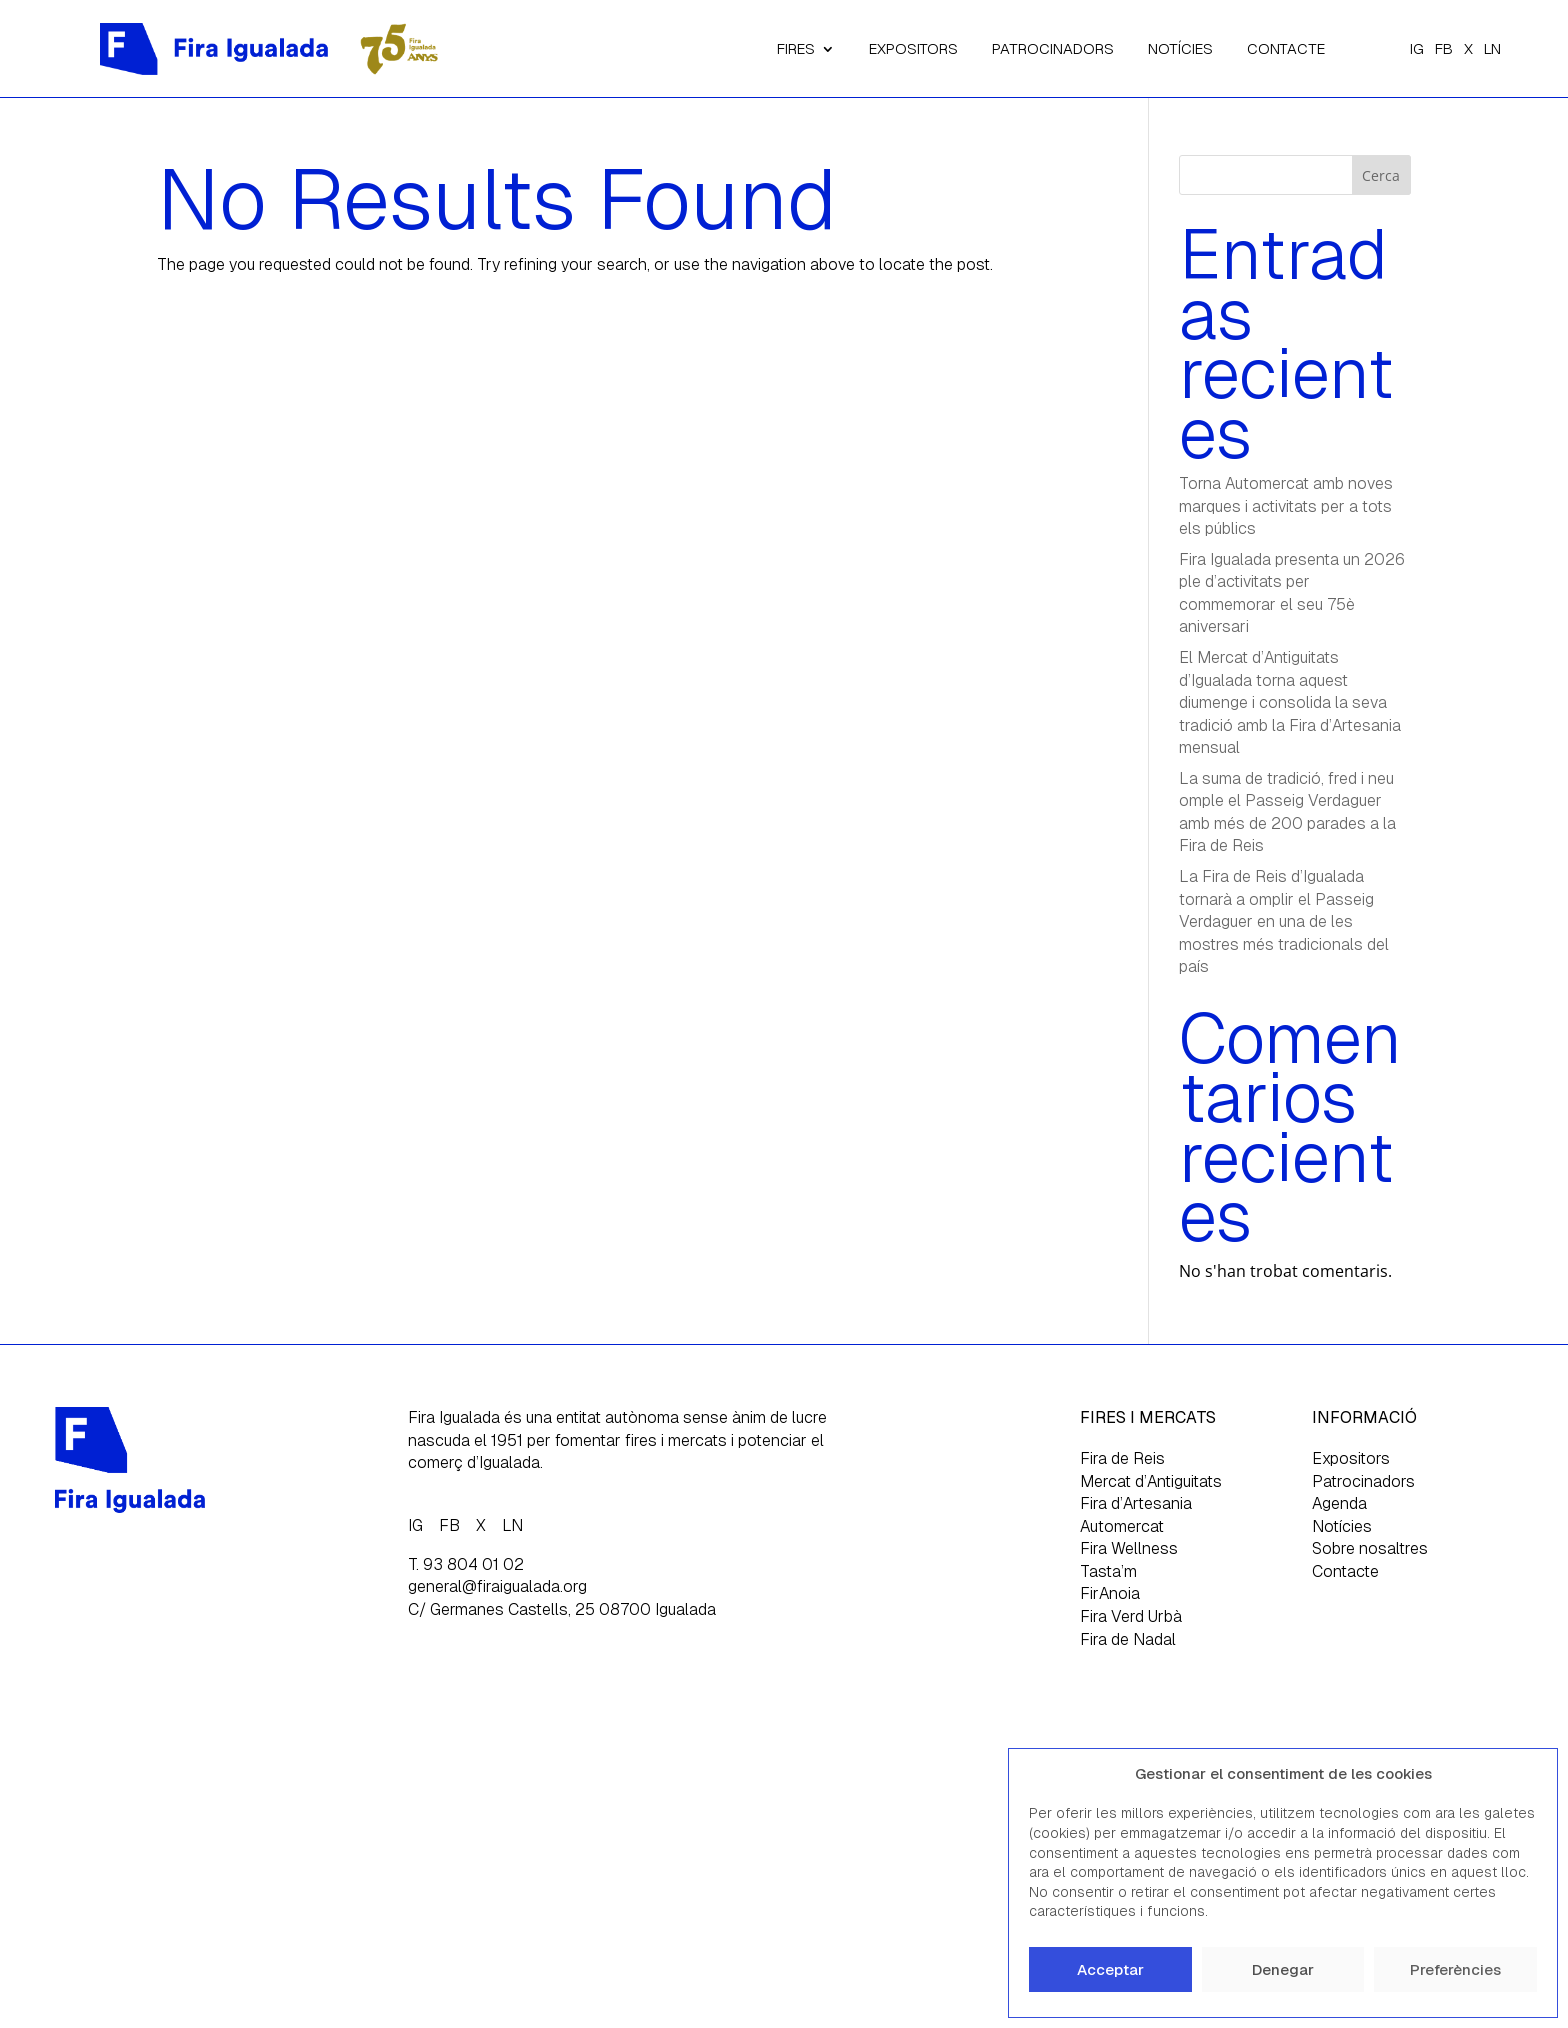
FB (1444, 48)
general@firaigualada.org (497, 1586)
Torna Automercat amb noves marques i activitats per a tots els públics (1286, 506)
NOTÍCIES (1180, 48)
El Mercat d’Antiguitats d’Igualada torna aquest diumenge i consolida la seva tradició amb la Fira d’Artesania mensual (1290, 702)
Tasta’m (1108, 1571)
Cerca (1381, 175)
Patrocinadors (1363, 1481)
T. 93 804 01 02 (466, 1564)
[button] (1527, 1774)
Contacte (1345, 1571)
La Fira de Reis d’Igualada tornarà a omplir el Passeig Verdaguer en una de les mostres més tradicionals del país (1284, 921)
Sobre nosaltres (1370, 1548)
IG (1417, 48)
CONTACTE (1286, 48)
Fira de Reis (1122, 1458)
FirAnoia (1110, 1593)
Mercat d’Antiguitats (1151, 1481)
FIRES (796, 48)
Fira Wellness (1129, 1548)
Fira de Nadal (1128, 1639)
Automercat (1122, 1526)
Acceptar (1110, 1969)
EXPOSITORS (913, 48)
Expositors (1351, 1458)
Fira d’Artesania (1136, 1503)
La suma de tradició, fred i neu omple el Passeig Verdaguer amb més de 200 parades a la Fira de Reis (1287, 812)
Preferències (1455, 1969)
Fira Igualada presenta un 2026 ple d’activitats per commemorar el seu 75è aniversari (1292, 593)
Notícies (1342, 1526)
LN (1492, 48)
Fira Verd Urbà (1131, 1616)
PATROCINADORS (1053, 48)
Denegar (1283, 1969)
